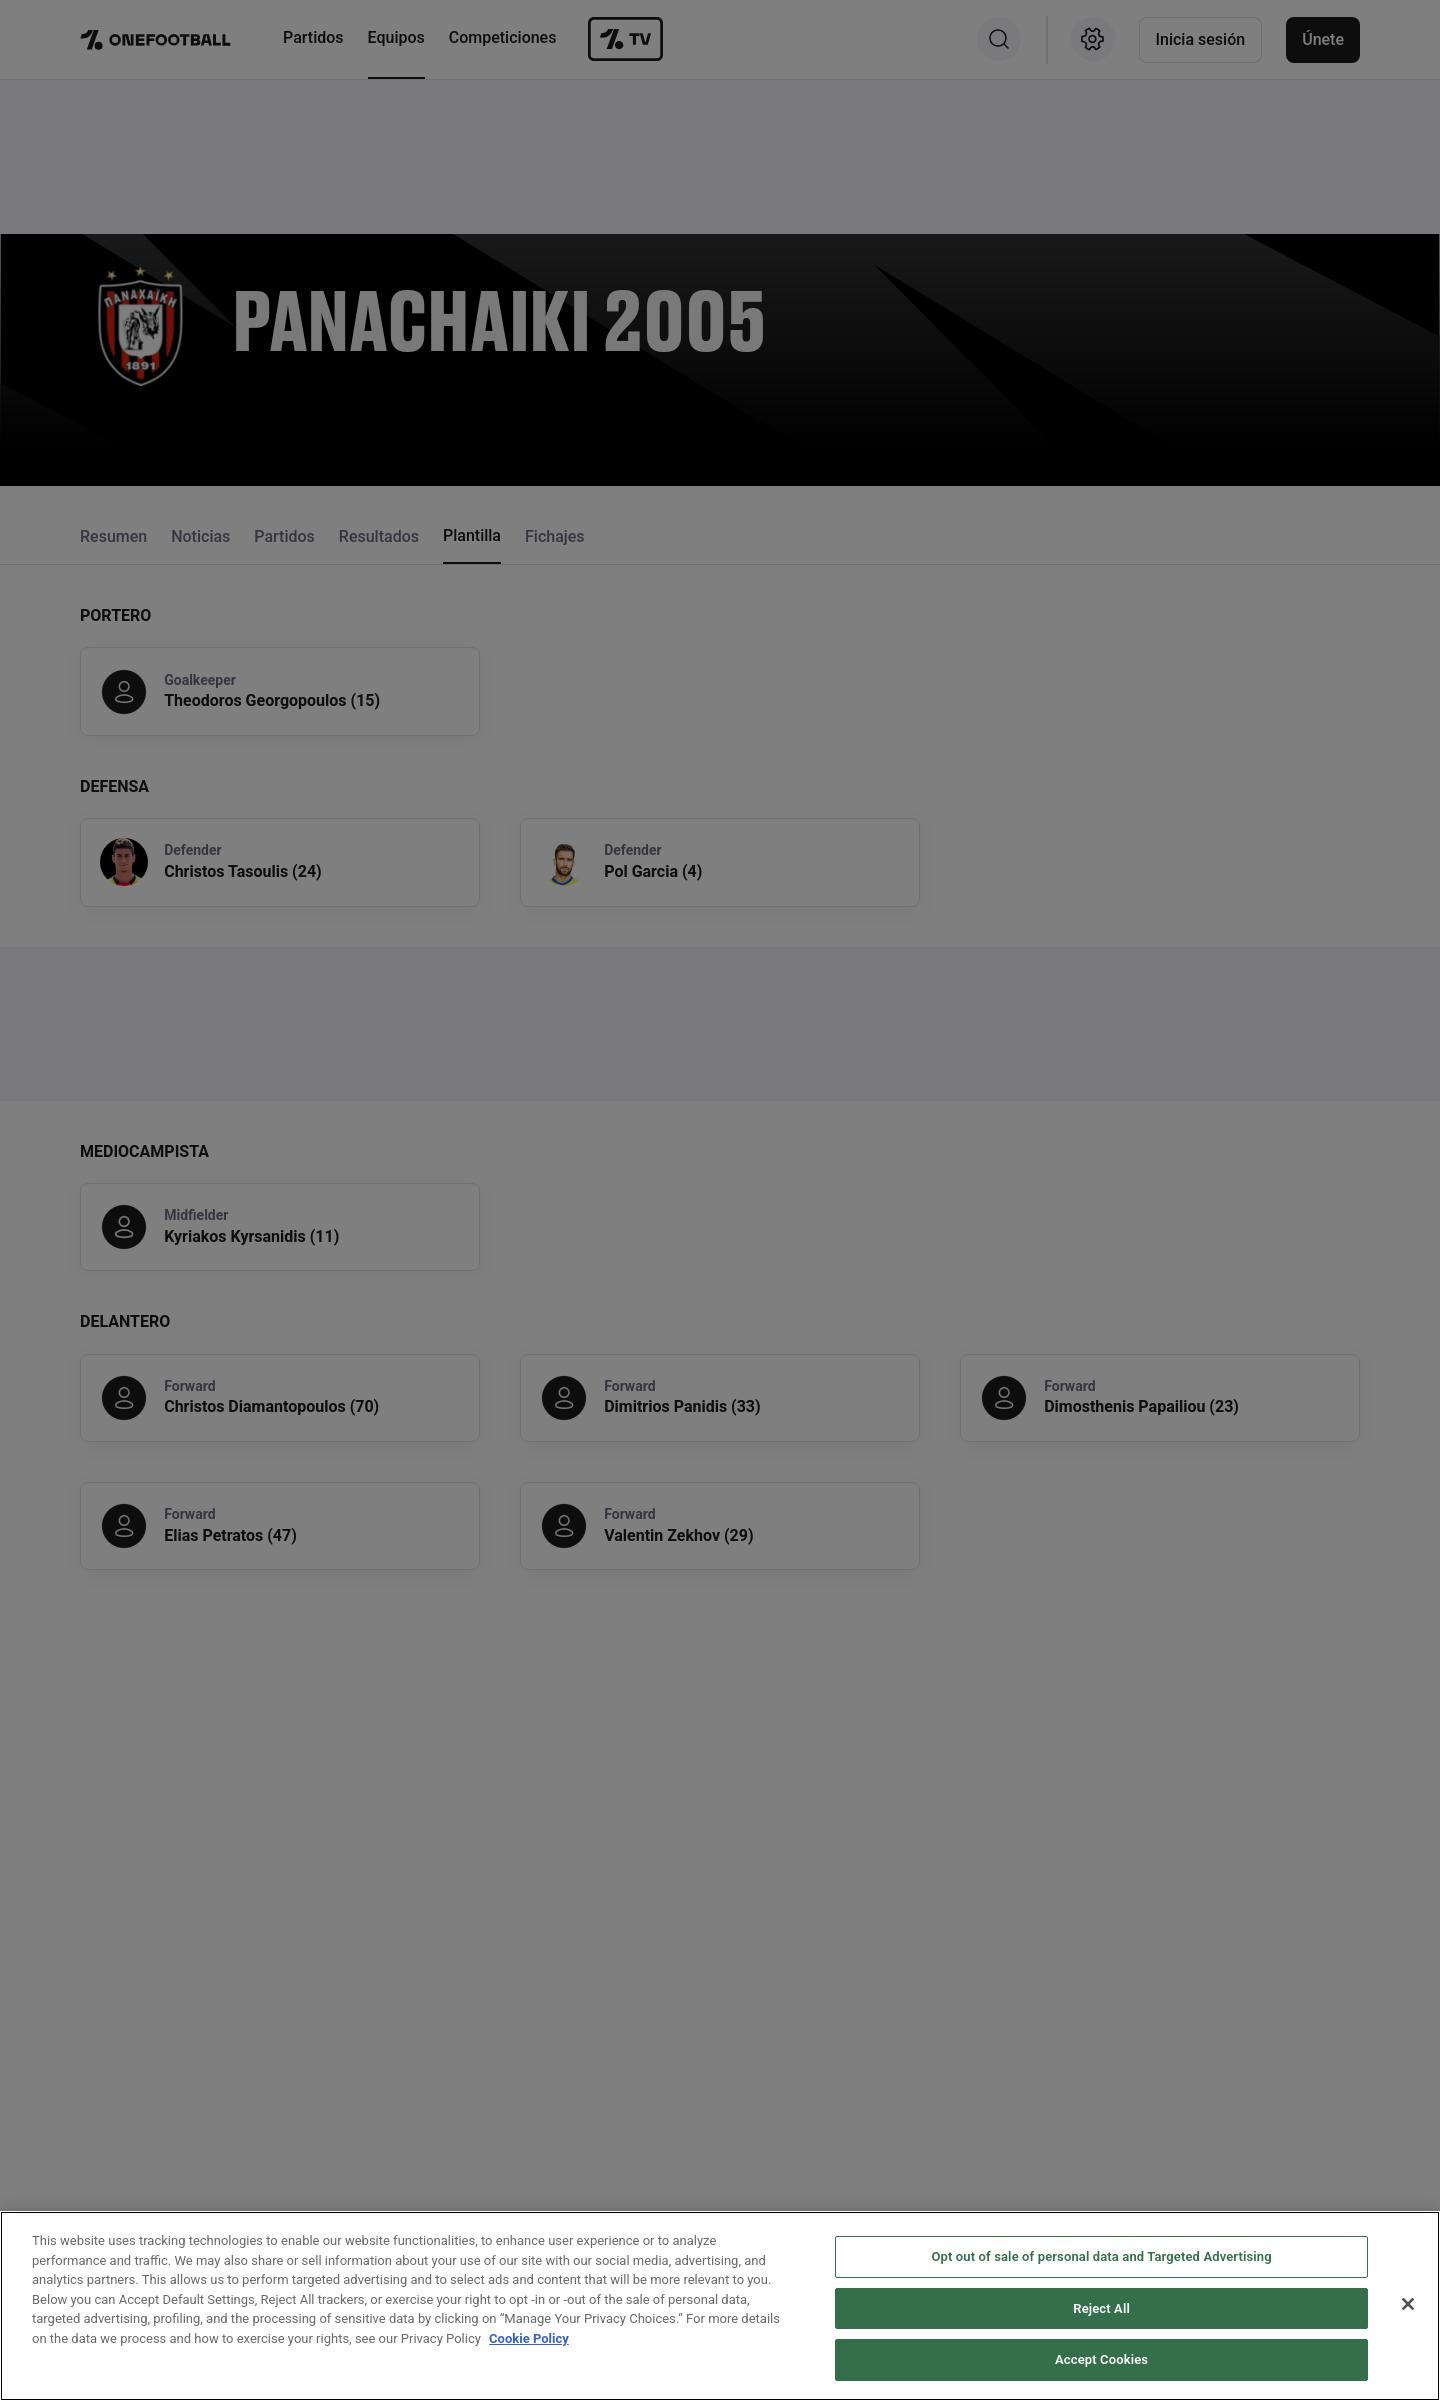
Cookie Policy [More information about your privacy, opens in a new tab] (529, 2364)
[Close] (1408, 2330)
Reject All (1101, 2334)
